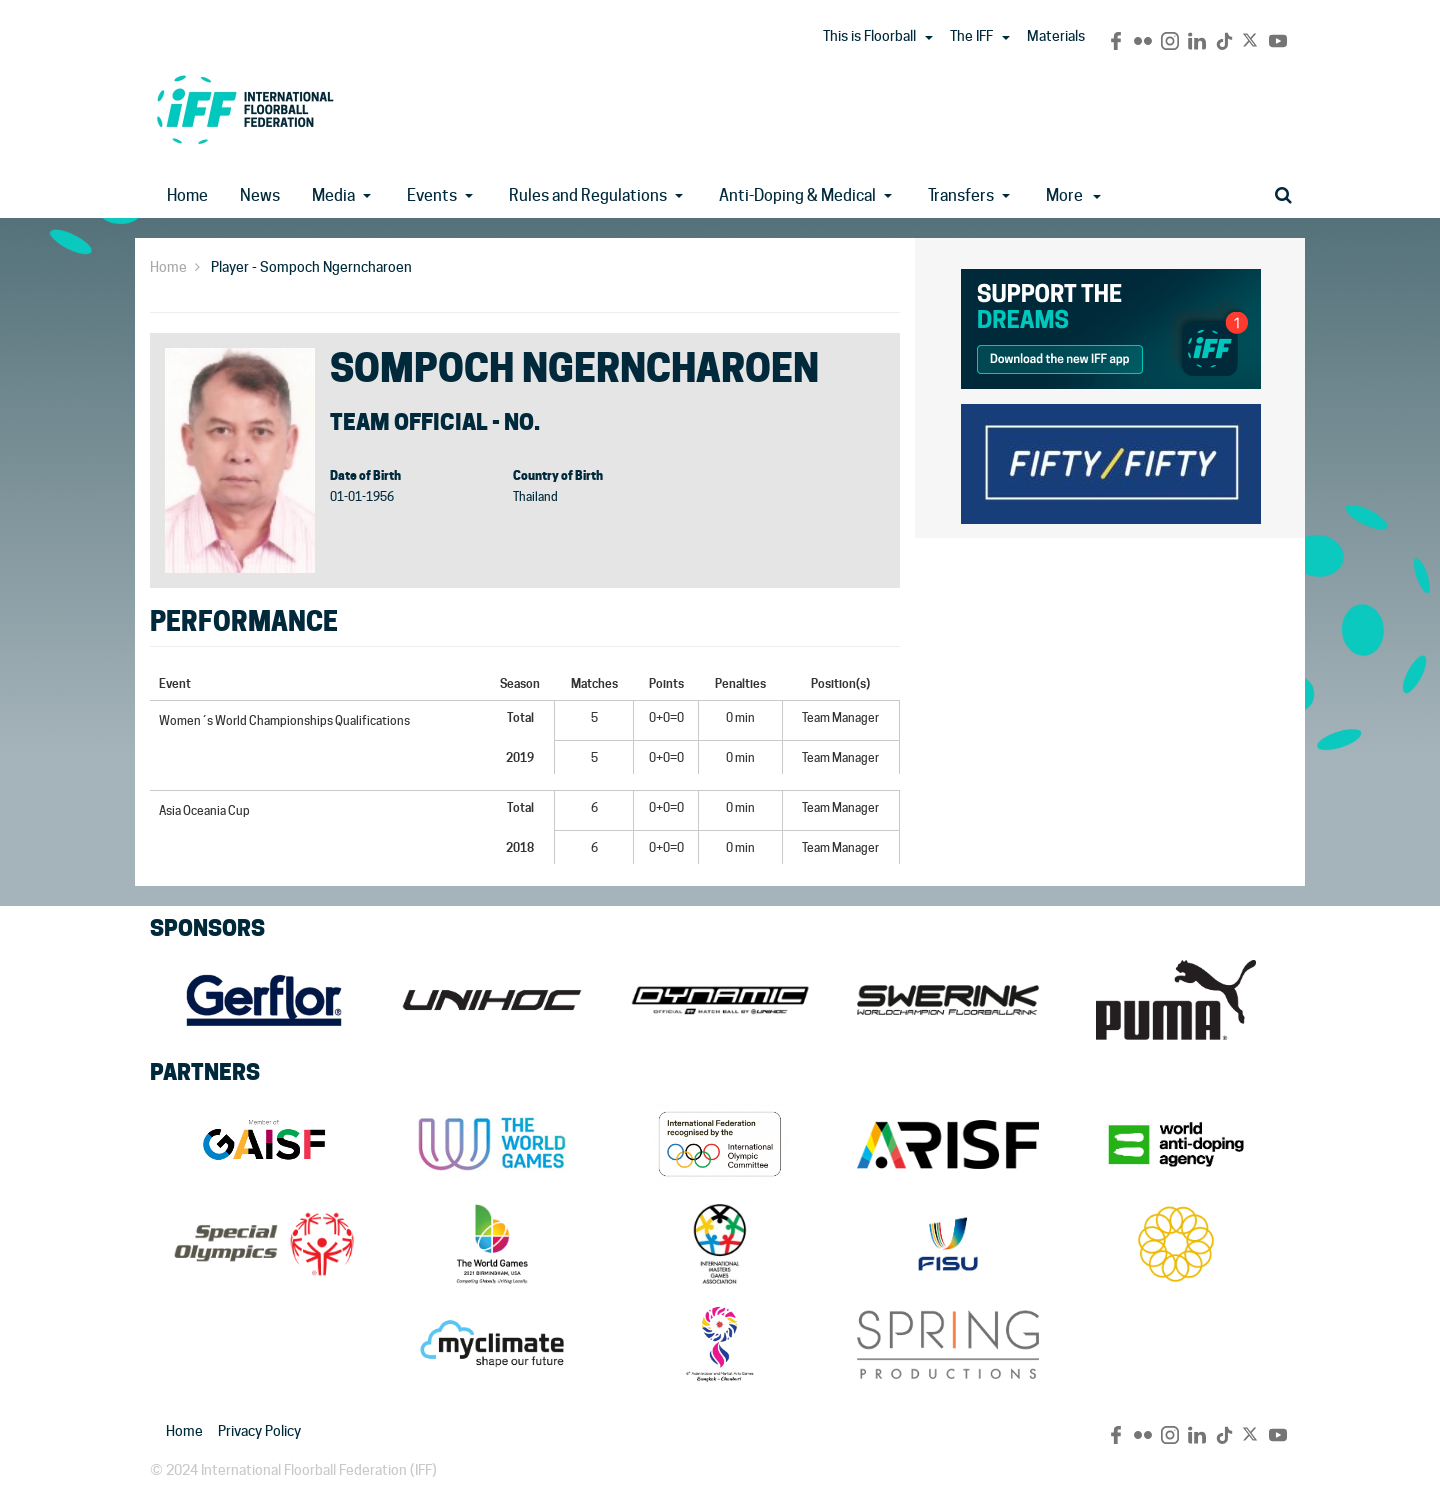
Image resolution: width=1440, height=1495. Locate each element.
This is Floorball (869, 36)
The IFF (971, 36)
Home (187, 195)
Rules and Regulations (588, 195)
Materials (1056, 36)
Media (333, 195)
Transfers (961, 195)
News (260, 195)
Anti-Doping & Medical (797, 195)
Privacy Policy (259, 1431)
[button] (929, 38)
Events (432, 195)
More (1073, 195)
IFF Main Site (245, 109)
